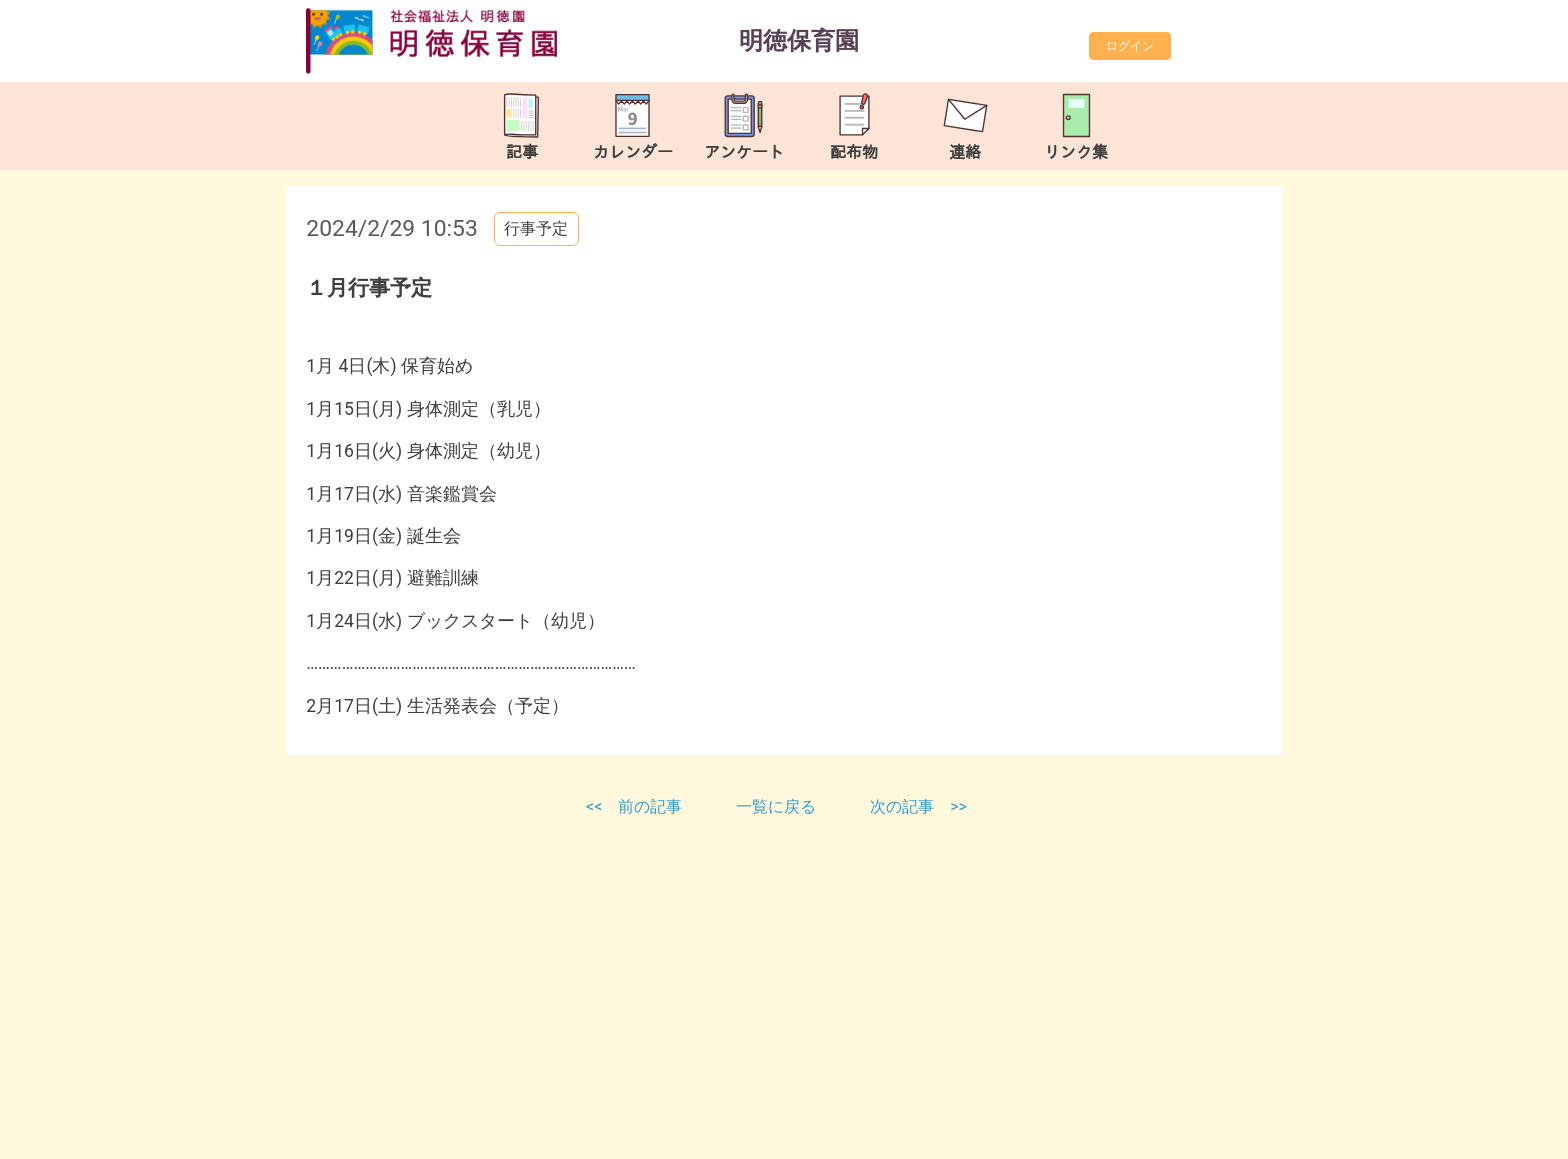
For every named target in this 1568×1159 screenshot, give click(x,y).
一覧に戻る (778, 806)
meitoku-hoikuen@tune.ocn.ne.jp (518, 1114)
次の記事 (902, 806)
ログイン (1130, 46)
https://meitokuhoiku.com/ (481, 1138)
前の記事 (650, 806)
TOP (1485, 1127)
